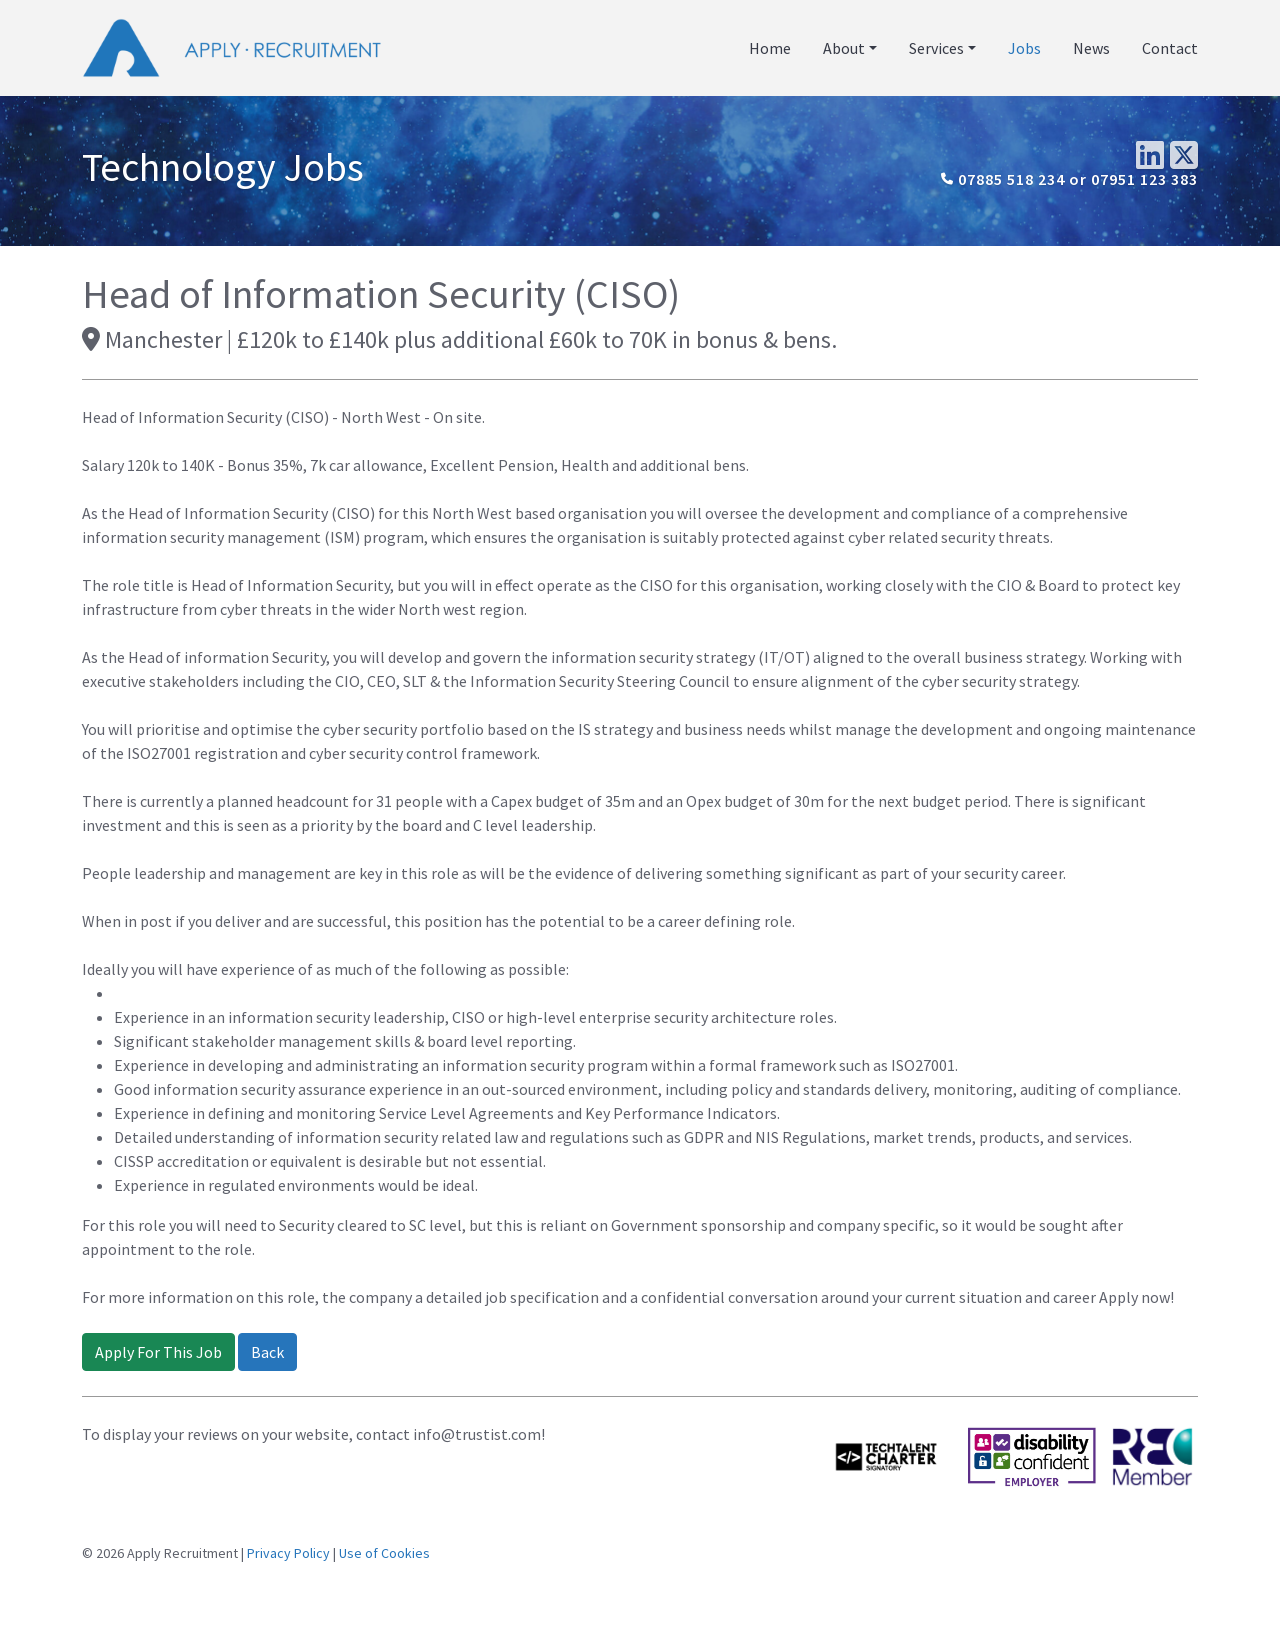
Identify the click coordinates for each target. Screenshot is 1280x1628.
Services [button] (936, 48)
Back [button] (267, 1352)
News (1091, 48)
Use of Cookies (384, 1553)
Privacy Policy (288, 1553)
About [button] (844, 48)
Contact (1170, 48)
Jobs (1024, 48)
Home (770, 48)
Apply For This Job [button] (158, 1352)
